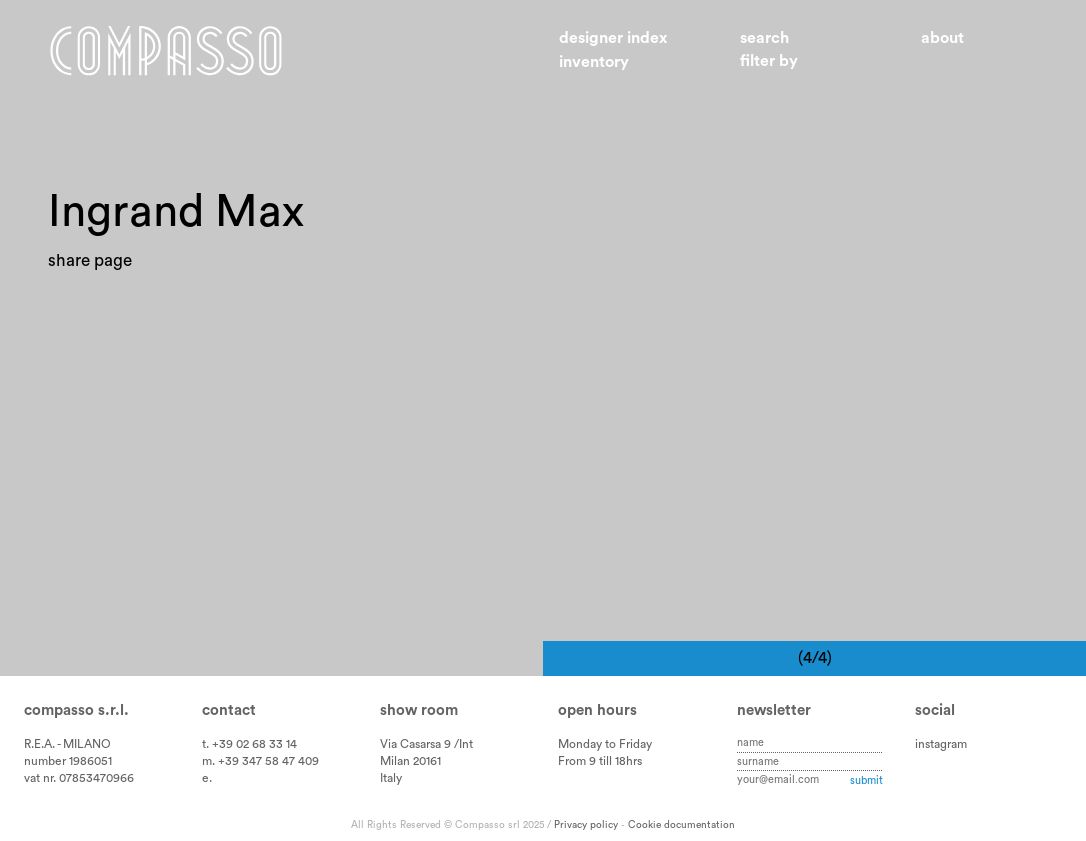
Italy (391, 778)
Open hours (597, 710)
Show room (419, 710)
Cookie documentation (681, 825)
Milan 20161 (410, 761)
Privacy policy (586, 825)
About (942, 38)
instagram (941, 744)
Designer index (613, 38)
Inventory (594, 62)
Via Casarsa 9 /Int (426, 744)
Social (935, 710)
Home (166, 50)
